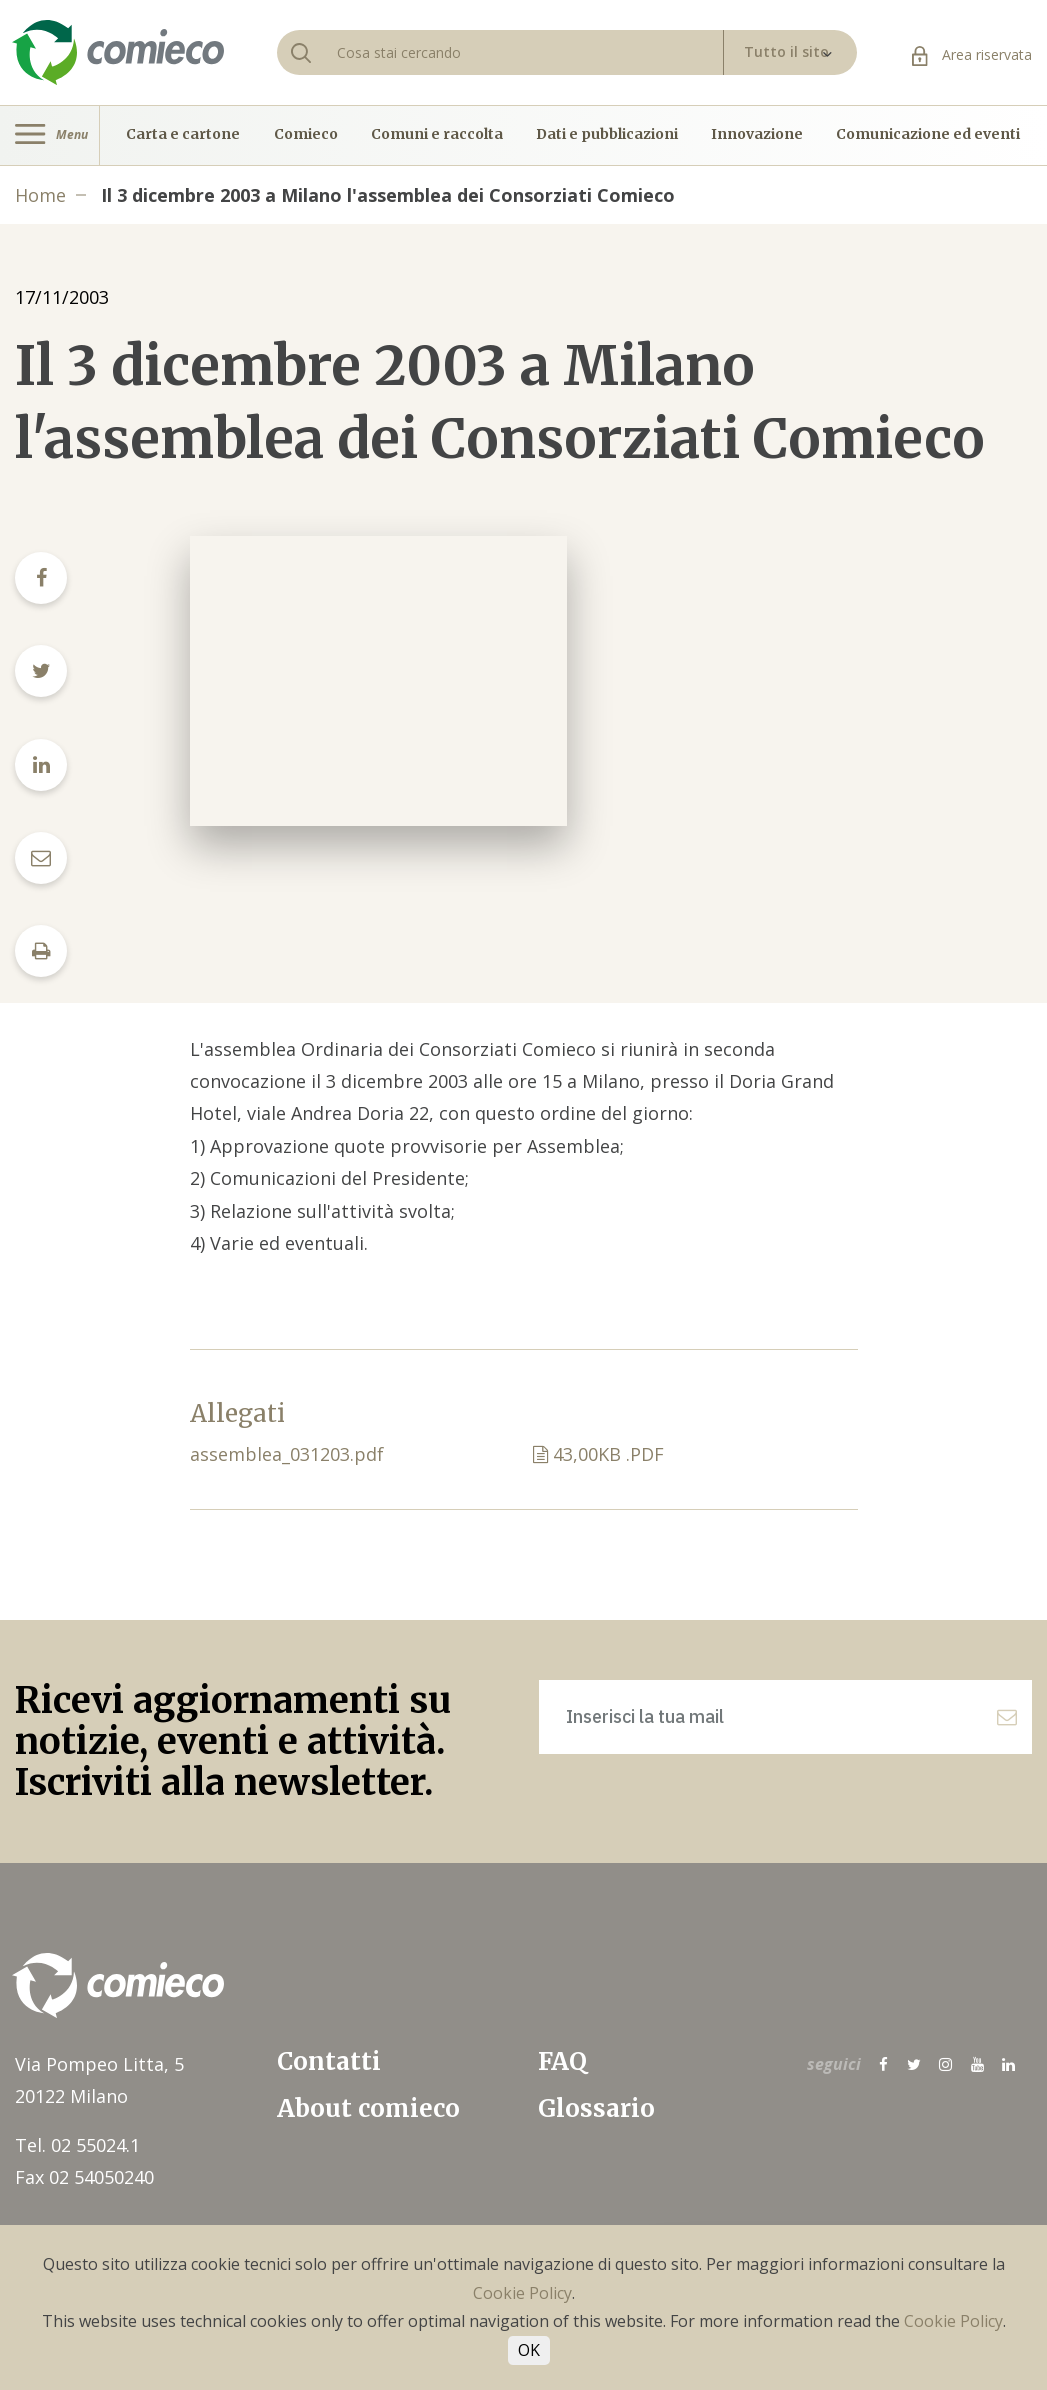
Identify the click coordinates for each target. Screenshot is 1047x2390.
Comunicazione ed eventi (928, 135)
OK (529, 2350)
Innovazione (757, 135)
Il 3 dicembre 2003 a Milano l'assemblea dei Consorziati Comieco (388, 195)
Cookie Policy (522, 2293)
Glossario (596, 2108)
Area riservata (972, 54)
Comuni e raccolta (437, 135)
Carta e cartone (183, 135)
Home (40, 195)
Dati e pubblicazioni (607, 135)
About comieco (368, 2108)
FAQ (562, 2061)
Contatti (329, 2061)
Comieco (306, 135)
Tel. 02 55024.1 (77, 2145)
